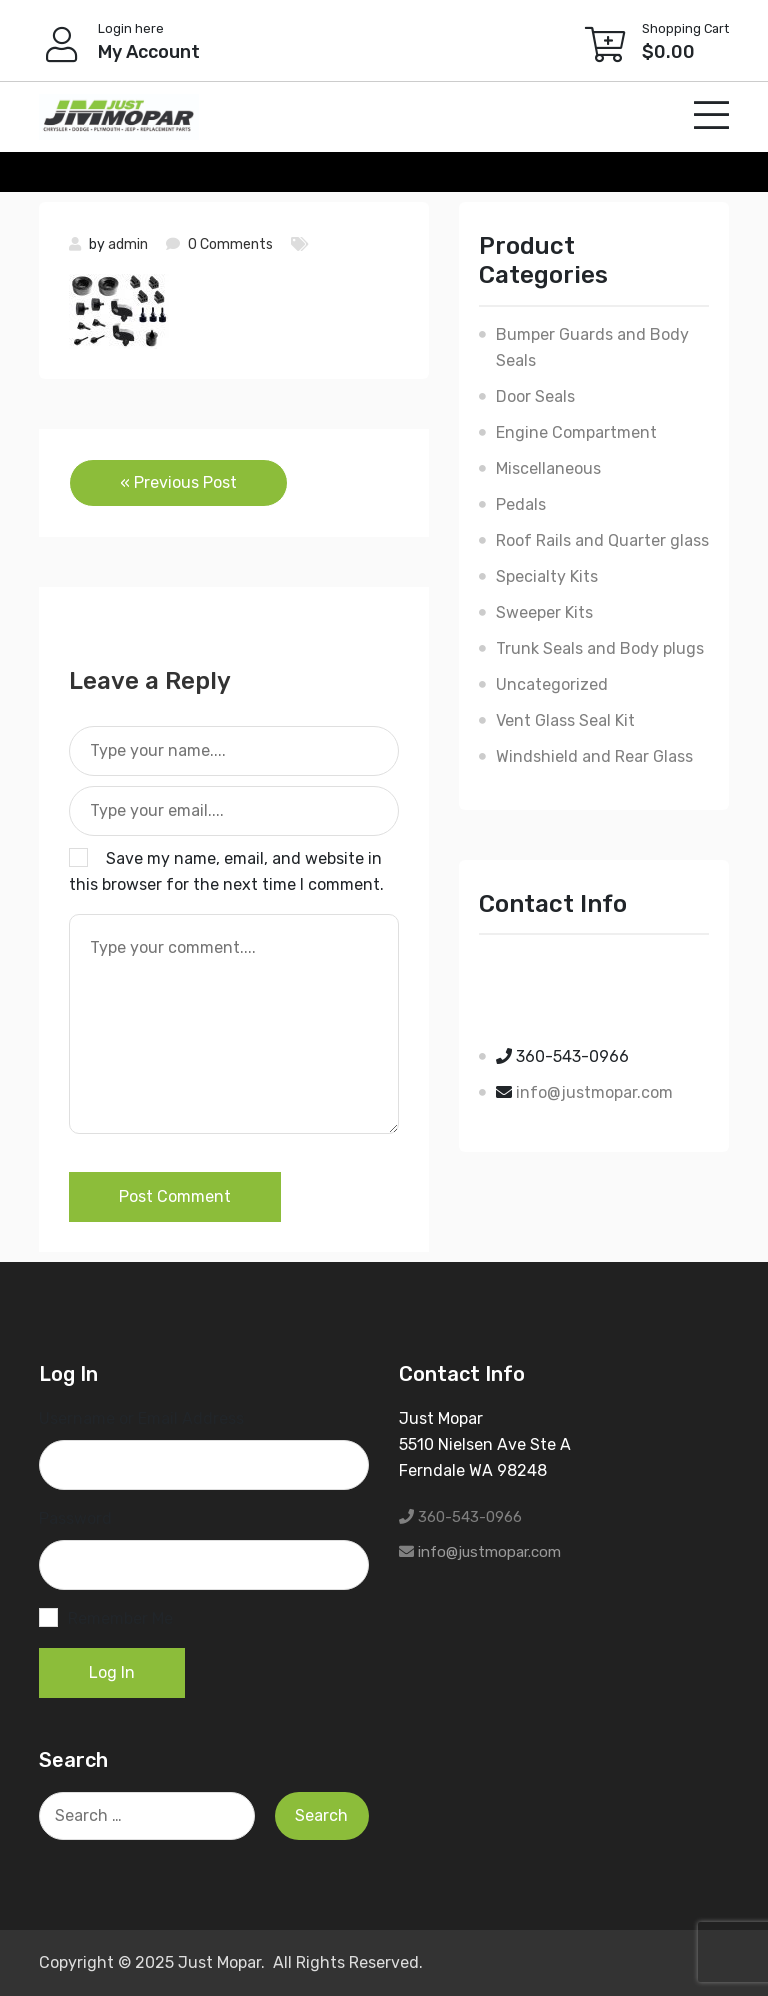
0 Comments (230, 244)
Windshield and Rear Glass (594, 756)
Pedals (521, 504)
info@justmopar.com (594, 1092)
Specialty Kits (547, 576)
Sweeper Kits (544, 612)
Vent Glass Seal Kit (565, 720)
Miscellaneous (548, 468)
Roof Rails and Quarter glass (602, 540)
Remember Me (120, 1618)
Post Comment (175, 1196)
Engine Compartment (576, 432)
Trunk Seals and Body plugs (600, 648)
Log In (112, 1672)
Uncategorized (552, 684)
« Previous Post (178, 482)
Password (75, 1518)
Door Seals (535, 396)
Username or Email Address (141, 1418)
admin (128, 244)
